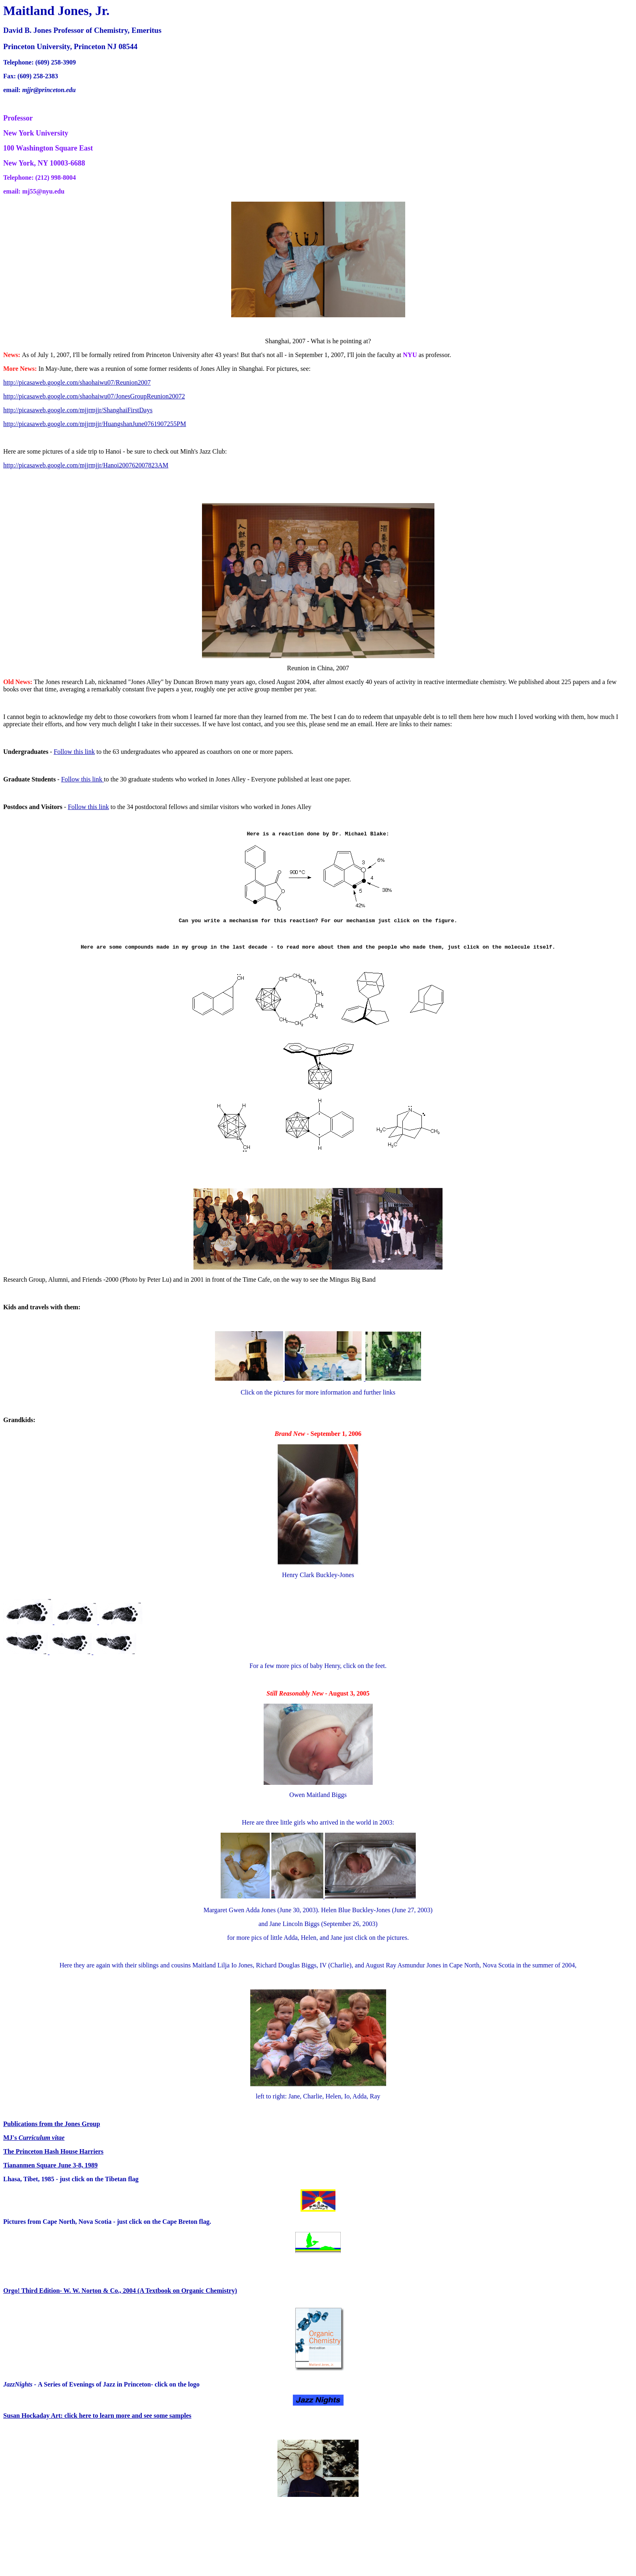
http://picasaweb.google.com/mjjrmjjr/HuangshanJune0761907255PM (94, 423)
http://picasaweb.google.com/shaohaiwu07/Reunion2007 (77, 382)
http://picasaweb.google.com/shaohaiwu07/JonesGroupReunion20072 (94, 396)
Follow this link (74, 751)
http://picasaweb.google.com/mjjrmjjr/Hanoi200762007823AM (85, 465)
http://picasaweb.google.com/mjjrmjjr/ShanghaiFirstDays (78, 410)
